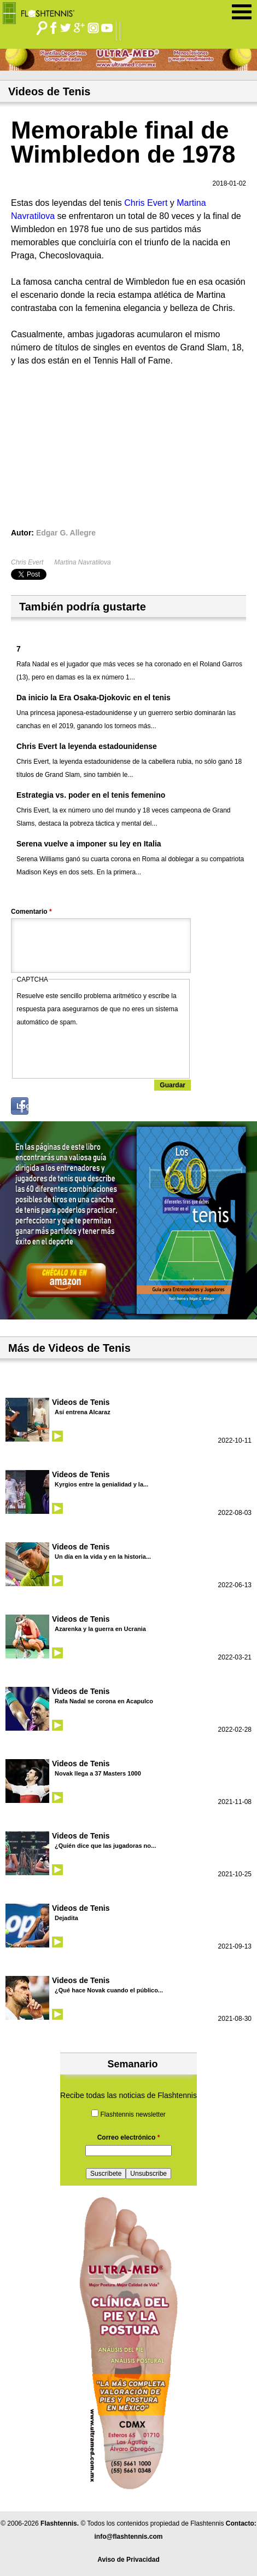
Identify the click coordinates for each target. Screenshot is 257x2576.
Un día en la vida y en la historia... (103, 1556)
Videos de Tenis (81, 1402)
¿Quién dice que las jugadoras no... (105, 1845)
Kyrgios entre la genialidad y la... (101, 1484)
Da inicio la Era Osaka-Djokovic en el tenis (93, 697)
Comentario (31, 911)
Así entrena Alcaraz (82, 1412)
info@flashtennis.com (128, 2536)
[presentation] (100, 1050)
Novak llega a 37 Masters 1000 (98, 1773)
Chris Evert (27, 562)
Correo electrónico (128, 2137)
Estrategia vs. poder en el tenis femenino (90, 795)
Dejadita (66, 1918)
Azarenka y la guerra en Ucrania (100, 1629)
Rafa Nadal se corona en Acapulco (104, 1701)
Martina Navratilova (82, 562)
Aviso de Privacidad (128, 2559)
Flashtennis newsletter (132, 2114)
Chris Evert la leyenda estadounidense (86, 746)
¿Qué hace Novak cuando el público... (109, 1990)
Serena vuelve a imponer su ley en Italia (88, 843)
